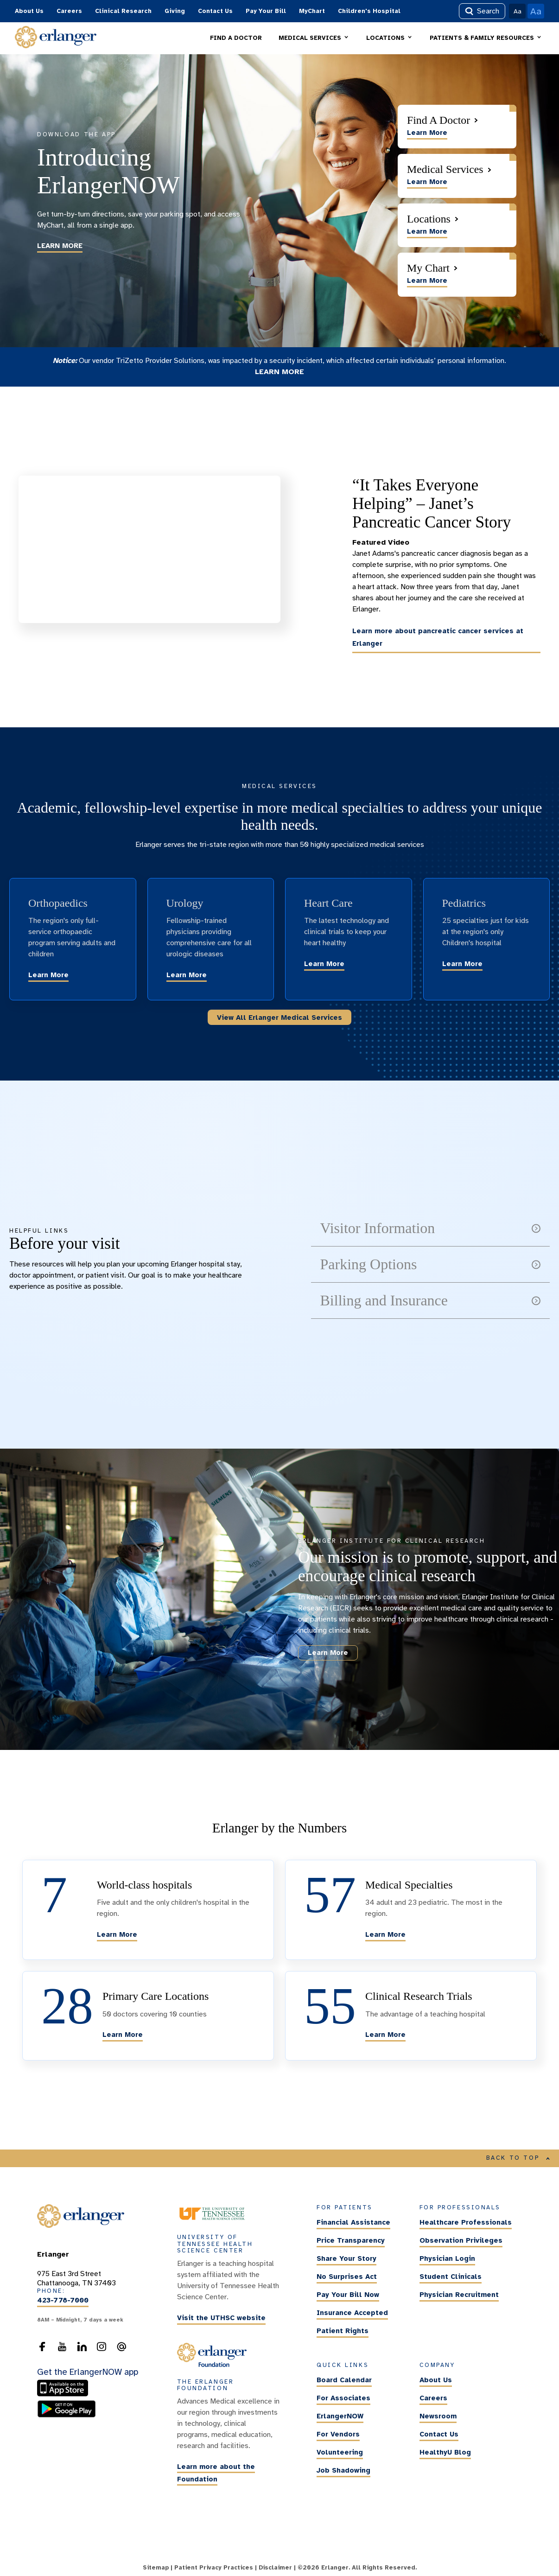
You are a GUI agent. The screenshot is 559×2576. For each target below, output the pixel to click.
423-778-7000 (63, 2300)
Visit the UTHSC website (221, 2318)
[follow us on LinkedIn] (82, 2349)
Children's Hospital (369, 11)
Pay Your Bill (266, 11)
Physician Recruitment (459, 2295)
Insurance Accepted (352, 2313)
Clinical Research (123, 11)
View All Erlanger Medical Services (279, 1017)
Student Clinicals (450, 2277)
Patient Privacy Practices (213, 2567)
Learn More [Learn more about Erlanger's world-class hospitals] (117, 1934)
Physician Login (447, 2259)
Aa (517, 11)
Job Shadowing (343, 2470)
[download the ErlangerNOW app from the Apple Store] (65, 2394)
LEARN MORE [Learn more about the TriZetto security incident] (279, 371)
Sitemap (156, 2567)
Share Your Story (346, 2259)
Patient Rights (342, 2331)
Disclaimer (275, 2567)
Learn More (48, 975)
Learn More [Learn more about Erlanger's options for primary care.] (122, 2035)
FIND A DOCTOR (236, 38)
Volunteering (340, 2452)
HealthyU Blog (445, 2452)
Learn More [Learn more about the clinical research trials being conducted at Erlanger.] (385, 2035)
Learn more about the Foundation (216, 2472)
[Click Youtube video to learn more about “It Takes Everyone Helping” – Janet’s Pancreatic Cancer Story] (149, 549)
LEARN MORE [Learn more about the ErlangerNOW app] (60, 246)
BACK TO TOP (518, 2158)
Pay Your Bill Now (348, 2295)
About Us (29, 11)
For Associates (343, 2398)
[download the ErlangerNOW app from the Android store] (66, 2415)
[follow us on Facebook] (42, 2349)
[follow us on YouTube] (62, 2349)
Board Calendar (344, 2380)
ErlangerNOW (340, 2416)
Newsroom (438, 2416)
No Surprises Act (347, 2277)
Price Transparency (351, 2241)
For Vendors (338, 2434)
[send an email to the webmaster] (121, 2349)
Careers (69, 11)
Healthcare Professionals (465, 2223)
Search (482, 11)
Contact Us (215, 11)
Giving (175, 11)
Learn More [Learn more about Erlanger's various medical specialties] (385, 1934)
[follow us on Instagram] (101, 2349)
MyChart (312, 11)
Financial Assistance (353, 2223)
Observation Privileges (460, 2241)
